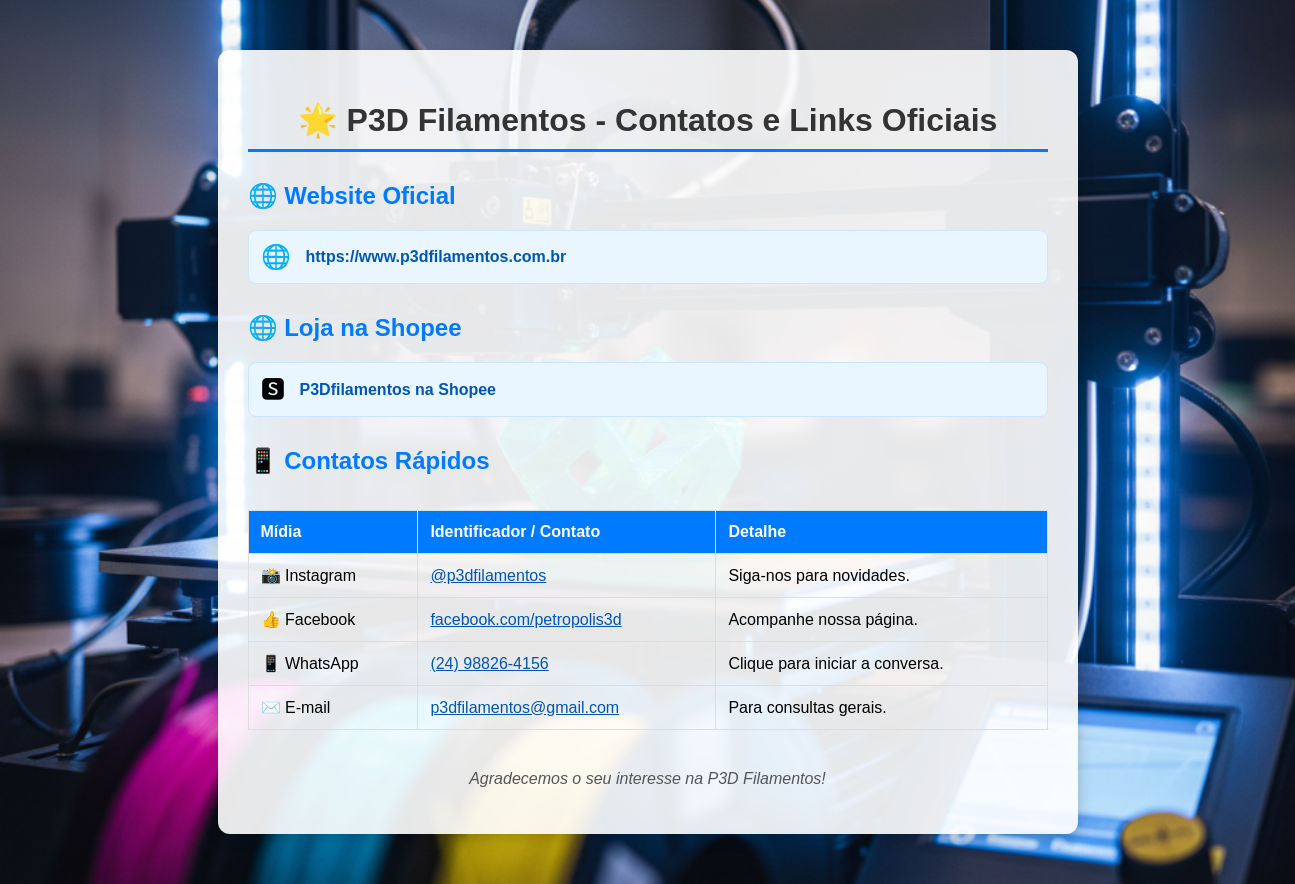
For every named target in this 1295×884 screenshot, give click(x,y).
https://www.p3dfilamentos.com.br (436, 256)
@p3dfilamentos (488, 575)
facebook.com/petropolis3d (525, 619)
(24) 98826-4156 (489, 663)
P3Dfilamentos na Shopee (398, 389)
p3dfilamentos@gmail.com (524, 707)
